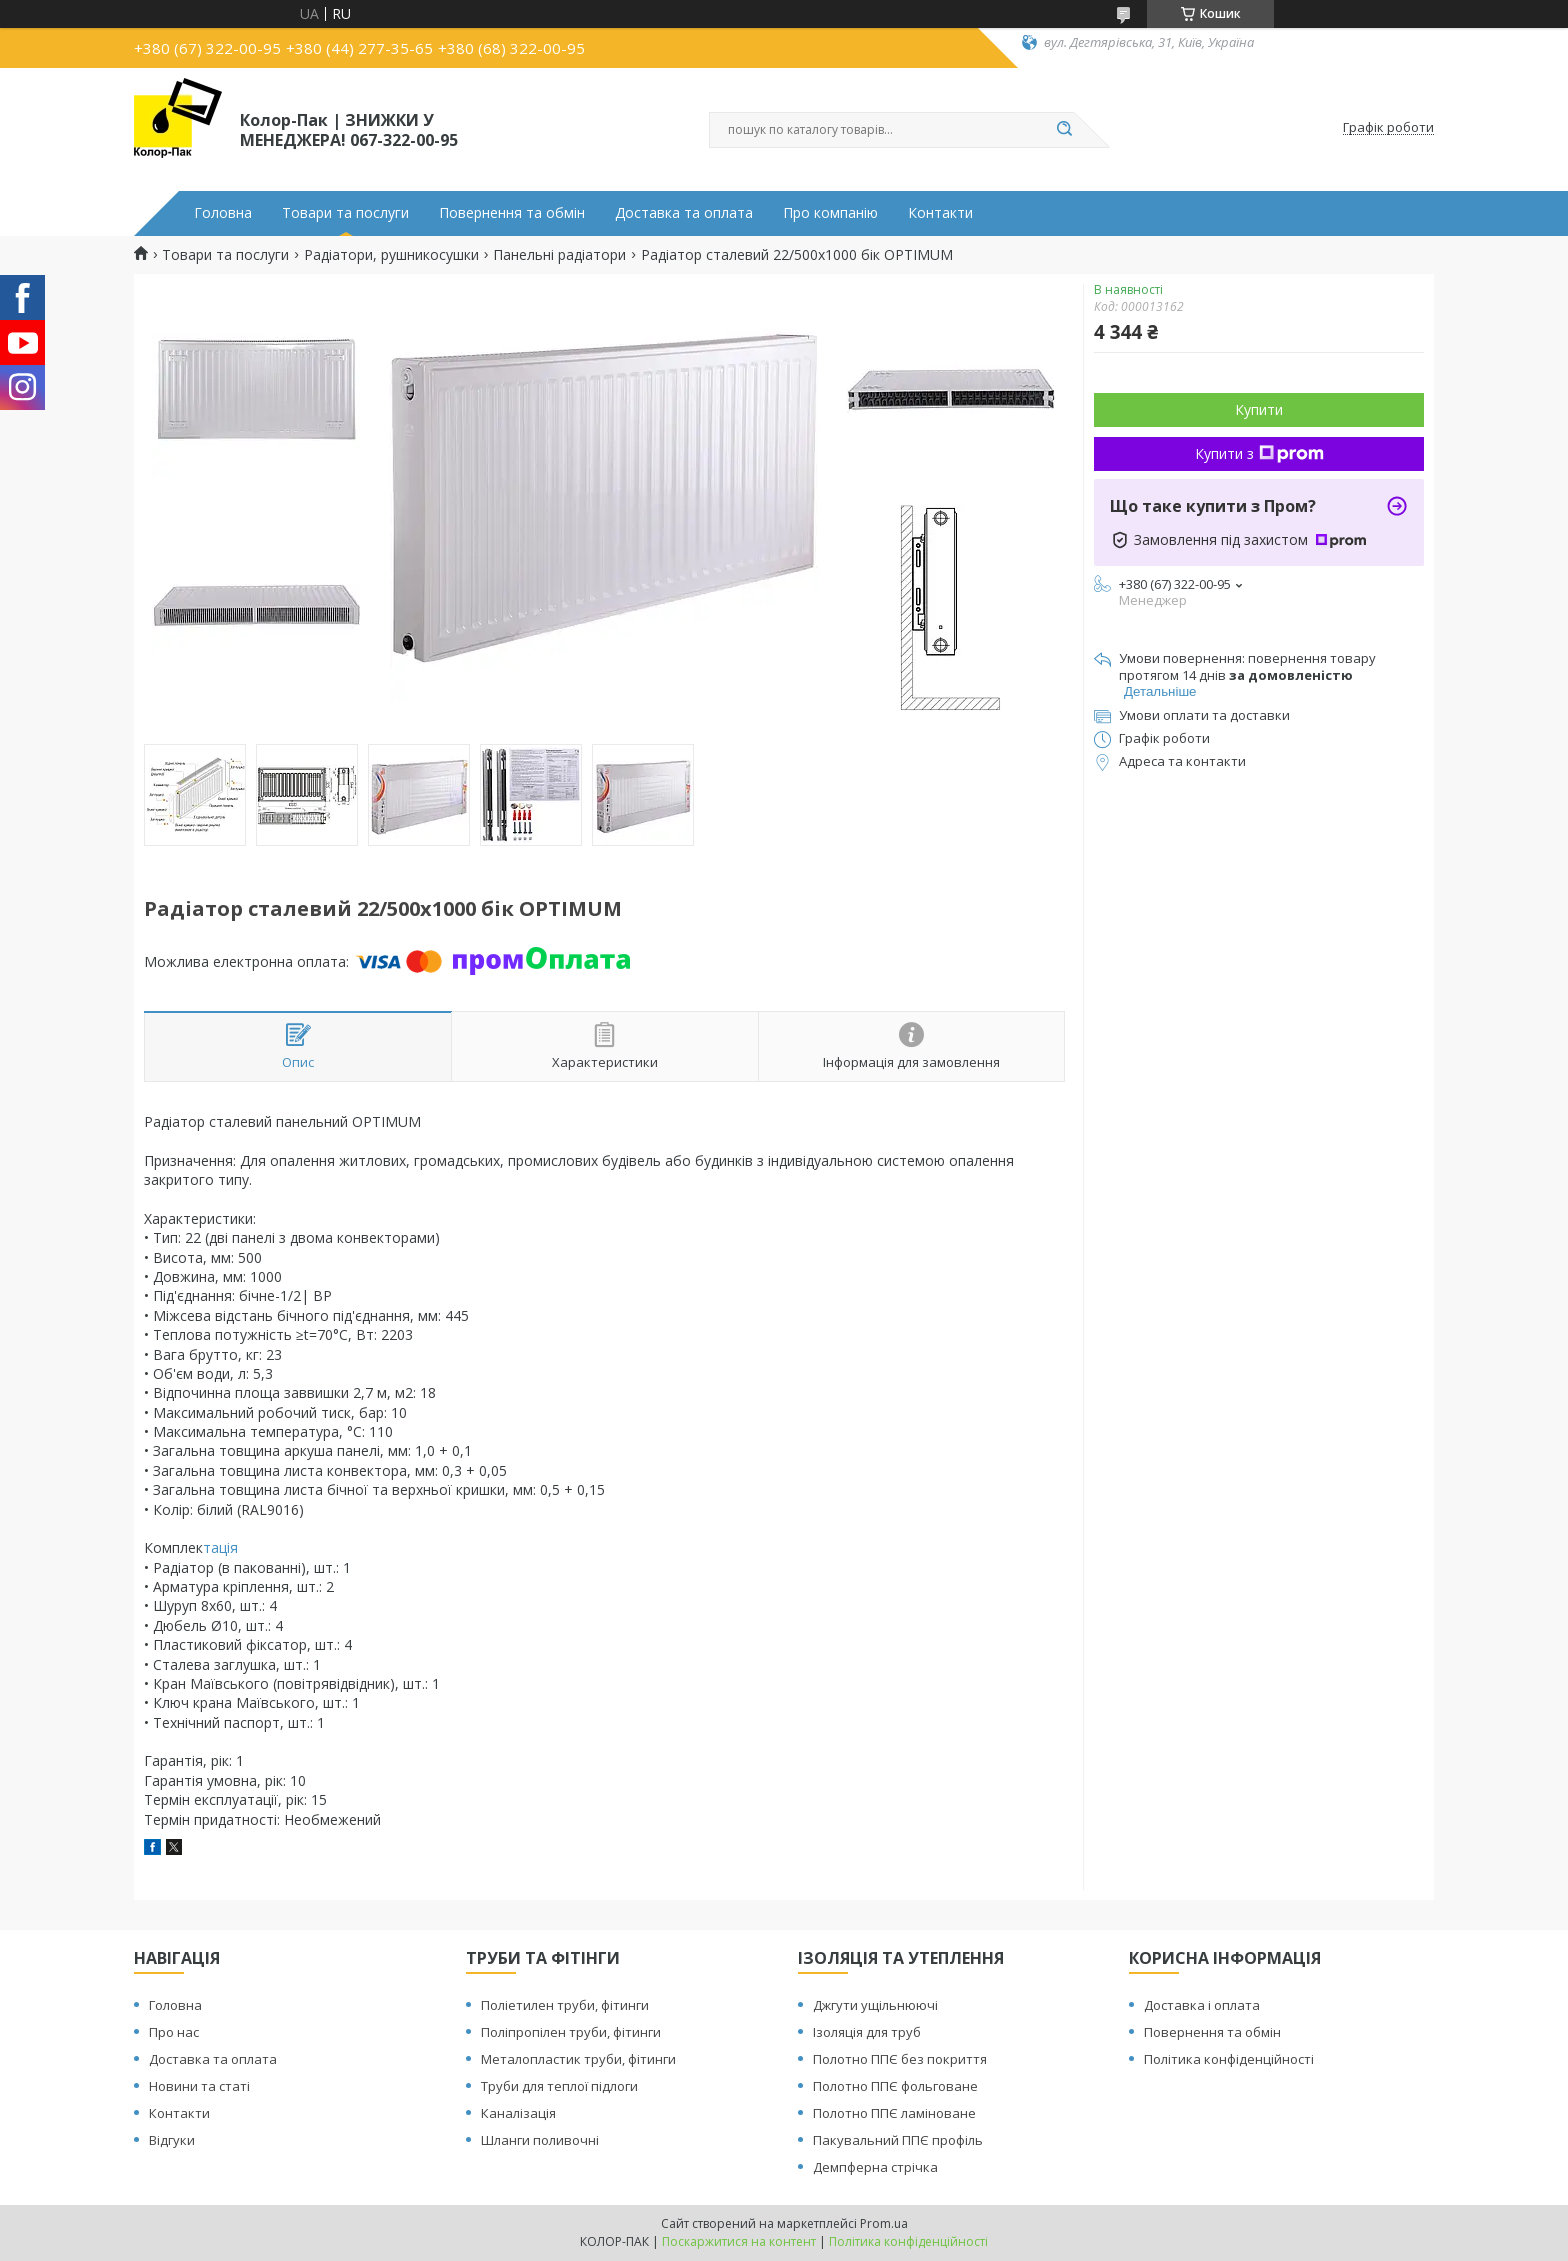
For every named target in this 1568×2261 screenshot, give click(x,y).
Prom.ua (884, 2223)
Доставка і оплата (1202, 2005)
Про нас (174, 2032)
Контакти (940, 213)
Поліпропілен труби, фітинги (571, 2032)
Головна (223, 213)
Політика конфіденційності (1229, 2059)
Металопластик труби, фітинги (578, 2059)
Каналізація (518, 2113)
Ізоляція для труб (867, 2032)
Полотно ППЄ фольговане (895, 2086)
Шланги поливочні (540, 2140)
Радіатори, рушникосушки (391, 255)
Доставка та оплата (684, 213)
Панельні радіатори (559, 255)
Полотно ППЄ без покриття (900, 2059)
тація (220, 1547)
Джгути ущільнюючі (875, 2005)
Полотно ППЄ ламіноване (894, 2113)
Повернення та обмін (512, 213)
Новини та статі (199, 2086)
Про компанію (830, 213)
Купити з (1259, 453)
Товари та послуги (345, 213)
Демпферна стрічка (875, 2167)
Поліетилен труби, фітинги (565, 2005)
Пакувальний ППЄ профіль (898, 2140)
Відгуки (172, 2140)
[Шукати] (1064, 130)
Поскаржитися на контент (739, 2241)
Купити (1259, 409)
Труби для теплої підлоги (559, 2086)
